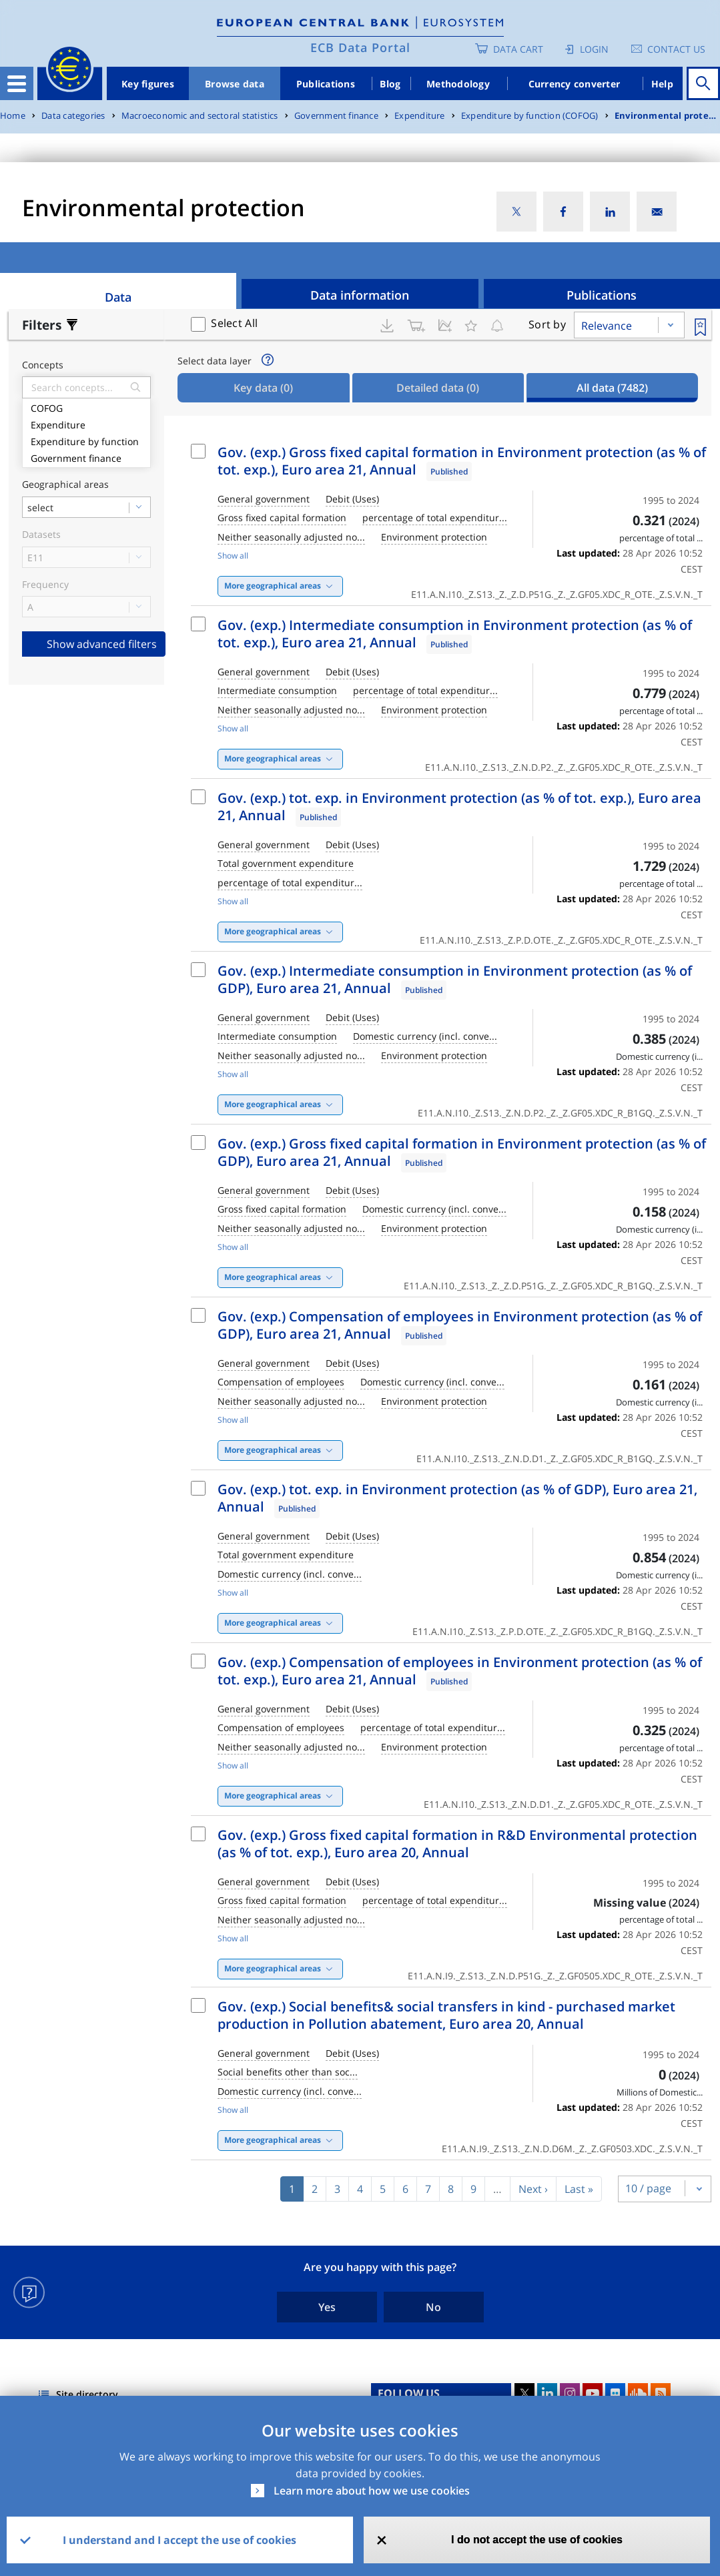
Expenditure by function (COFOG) (530, 115)
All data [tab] (612, 387)
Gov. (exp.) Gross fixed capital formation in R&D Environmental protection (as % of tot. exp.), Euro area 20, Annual (457, 1843)
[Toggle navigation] (16, 83)
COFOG (86, 406)
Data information (359, 295)
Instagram (570, 2393)
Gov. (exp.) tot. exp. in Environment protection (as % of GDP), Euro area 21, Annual (457, 1498)
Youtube (593, 2393)
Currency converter (574, 83)
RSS (661, 2393)
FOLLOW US (409, 2393)
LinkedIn (547, 2393)
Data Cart (518, 49)
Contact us (676, 49)
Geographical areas (65, 485)
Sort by (547, 324)
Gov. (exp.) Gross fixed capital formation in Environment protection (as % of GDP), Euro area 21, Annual (462, 1152)
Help (662, 83)
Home (12, 115)
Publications (325, 83)
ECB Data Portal (360, 47)
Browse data (234, 83)
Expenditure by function (86, 440)
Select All (234, 323)
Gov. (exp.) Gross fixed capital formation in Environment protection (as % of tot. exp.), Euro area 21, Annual (462, 460)
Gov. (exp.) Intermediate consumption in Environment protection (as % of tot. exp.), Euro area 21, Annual (455, 633)
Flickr (615, 2393)
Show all (233, 555)
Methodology (458, 83)
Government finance (336, 115)
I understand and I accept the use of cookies (179, 2540)
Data (118, 297)
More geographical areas (272, 585)
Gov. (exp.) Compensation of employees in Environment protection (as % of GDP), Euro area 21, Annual (460, 1325)
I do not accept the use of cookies (537, 2539)
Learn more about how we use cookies (372, 2490)
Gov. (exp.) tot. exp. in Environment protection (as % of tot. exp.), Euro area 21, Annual (459, 806)
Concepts (42, 365)
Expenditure (419, 115)
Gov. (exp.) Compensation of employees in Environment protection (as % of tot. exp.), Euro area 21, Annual (460, 1670)
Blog (390, 83)
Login (594, 49)
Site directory (87, 2394)
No (433, 2307)
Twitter (524, 2393)
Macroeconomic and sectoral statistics (199, 115)
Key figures (147, 83)
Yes (327, 2307)
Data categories (73, 115)
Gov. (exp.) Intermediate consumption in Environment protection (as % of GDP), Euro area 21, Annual (455, 979)
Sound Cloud (638, 2393)
